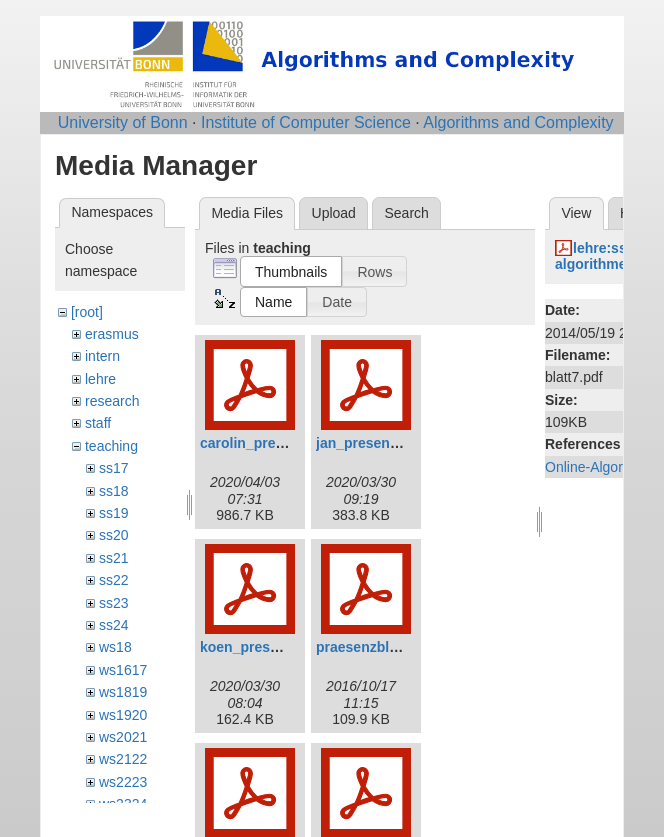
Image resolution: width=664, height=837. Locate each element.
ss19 (114, 513)
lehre (100, 379)
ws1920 (123, 715)
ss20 (114, 535)
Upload (334, 213)
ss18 (114, 491)
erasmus (112, 334)
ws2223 (123, 782)
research (112, 401)
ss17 (114, 468)
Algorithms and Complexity (518, 122)
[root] (87, 312)
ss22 (114, 580)
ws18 (115, 647)
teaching (111, 446)
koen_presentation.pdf (275, 647)
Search (406, 213)
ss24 (114, 625)
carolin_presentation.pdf (281, 443)
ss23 (114, 603)
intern (102, 356)
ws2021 (123, 737)
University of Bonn (123, 122)
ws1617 (123, 670)
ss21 (114, 558)
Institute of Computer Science (306, 122)
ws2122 (123, 759)
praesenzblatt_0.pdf (381, 647)
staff (98, 423)
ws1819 (123, 692)
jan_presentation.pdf (385, 443)
